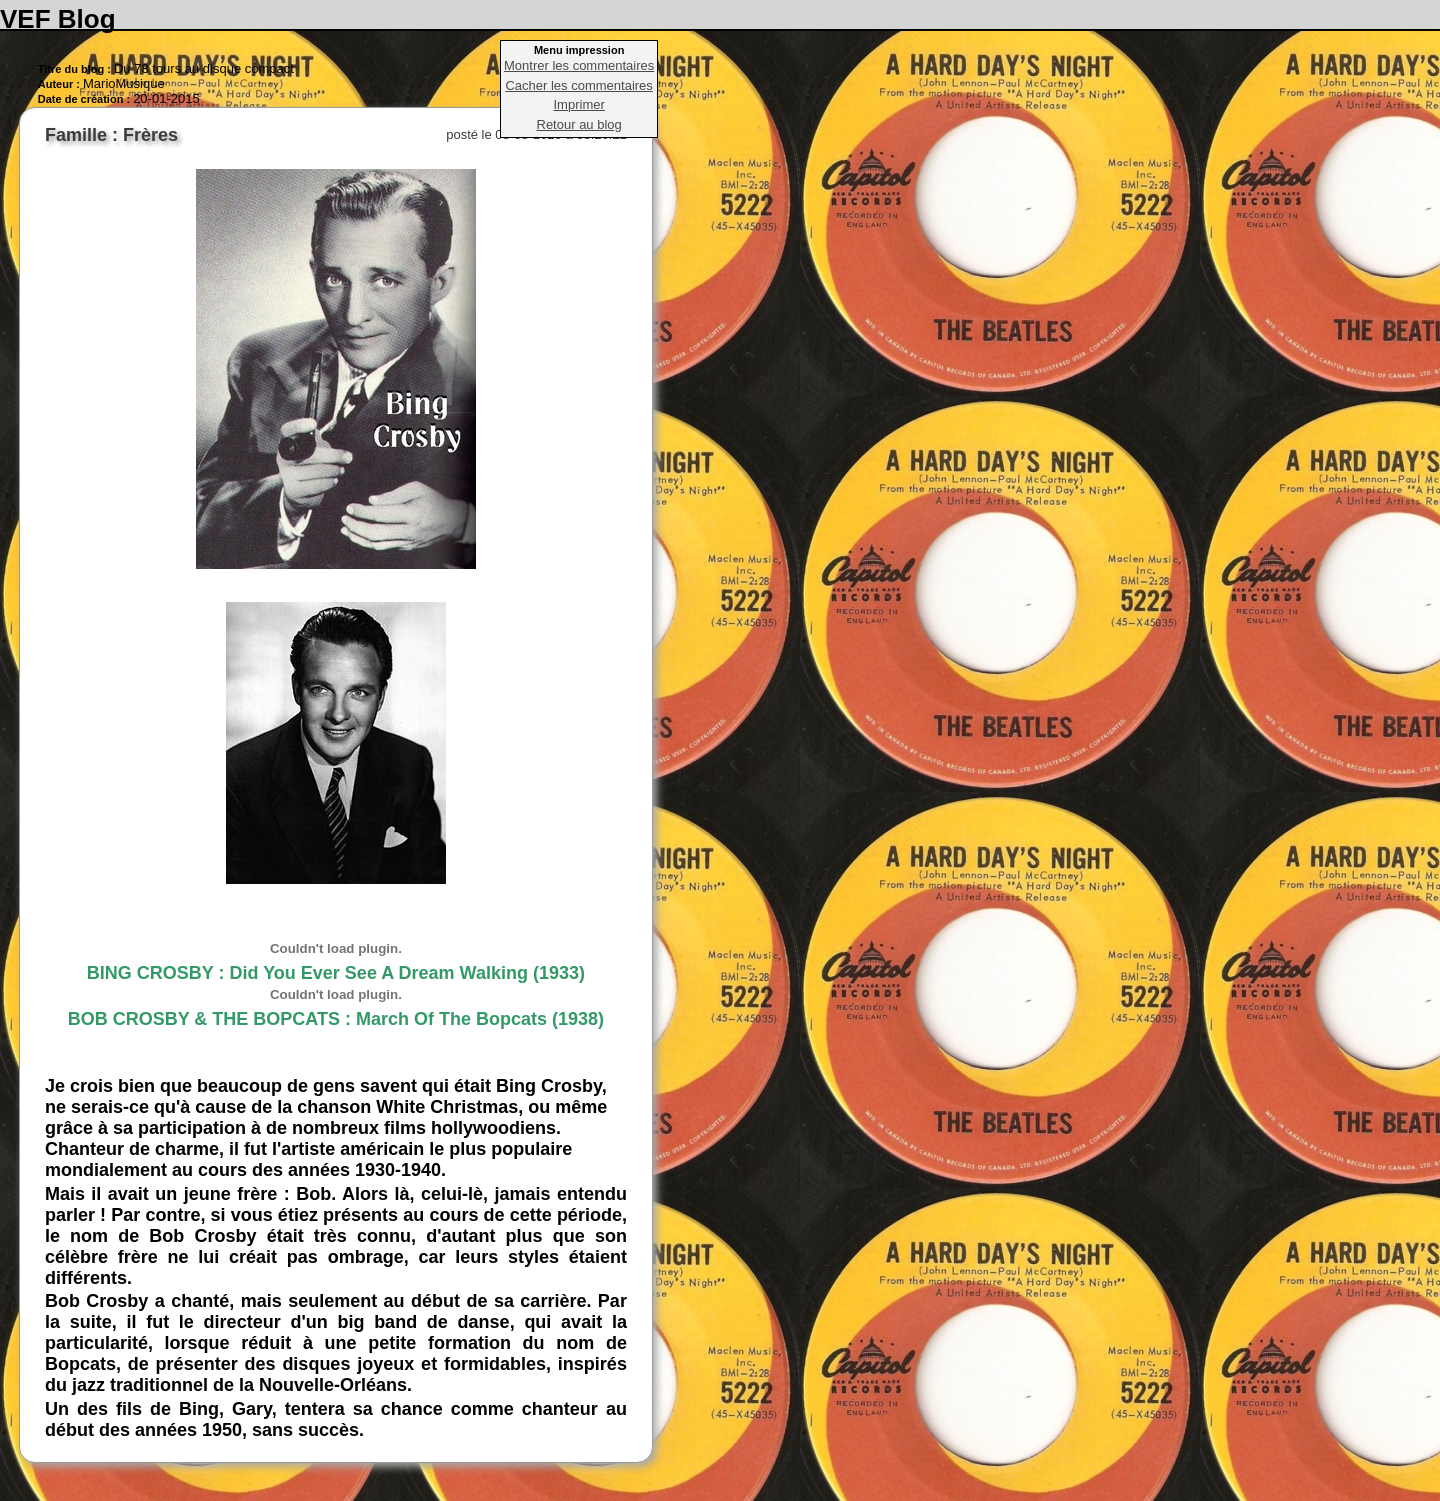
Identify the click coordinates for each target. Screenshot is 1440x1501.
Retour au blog (579, 124)
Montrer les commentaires (579, 65)
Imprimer (579, 104)
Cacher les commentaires (578, 85)
